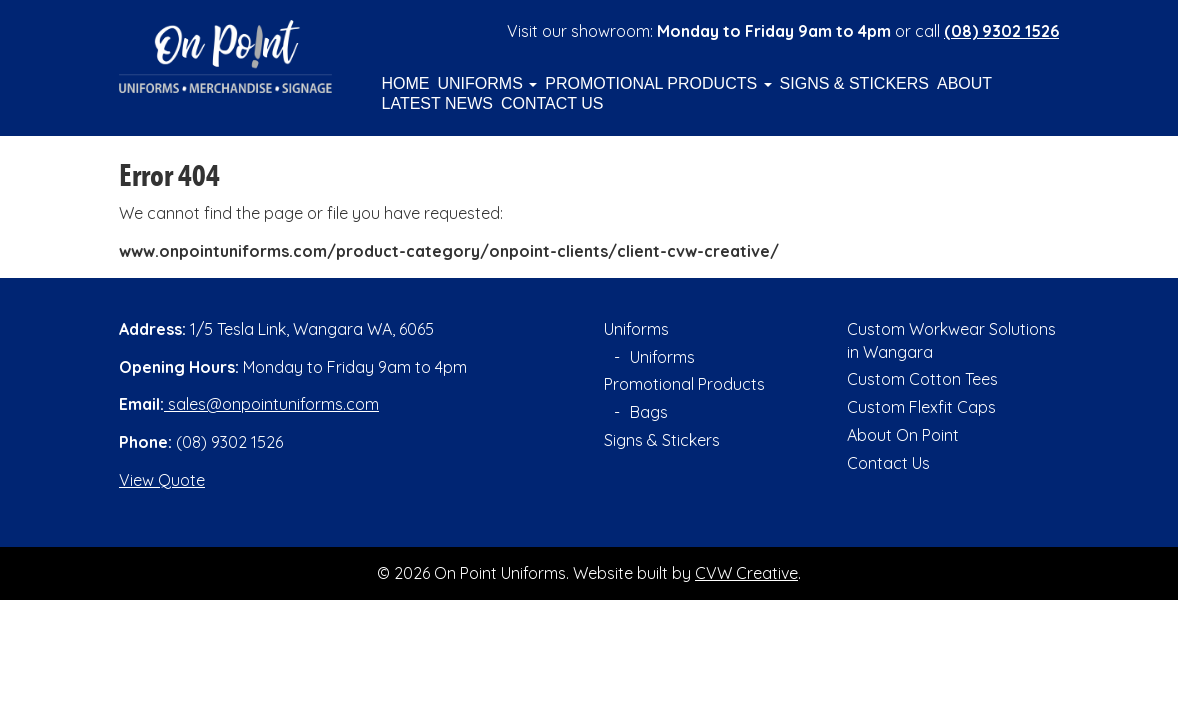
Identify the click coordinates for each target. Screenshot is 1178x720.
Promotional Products (658, 83)
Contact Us (552, 103)
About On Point (903, 435)
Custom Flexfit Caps (921, 407)
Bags (649, 412)
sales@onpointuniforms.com (271, 404)
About (964, 83)
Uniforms (488, 83)
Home (406, 83)
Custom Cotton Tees (922, 379)
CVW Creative (746, 573)
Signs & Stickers (854, 83)
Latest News (437, 103)
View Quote (162, 480)
